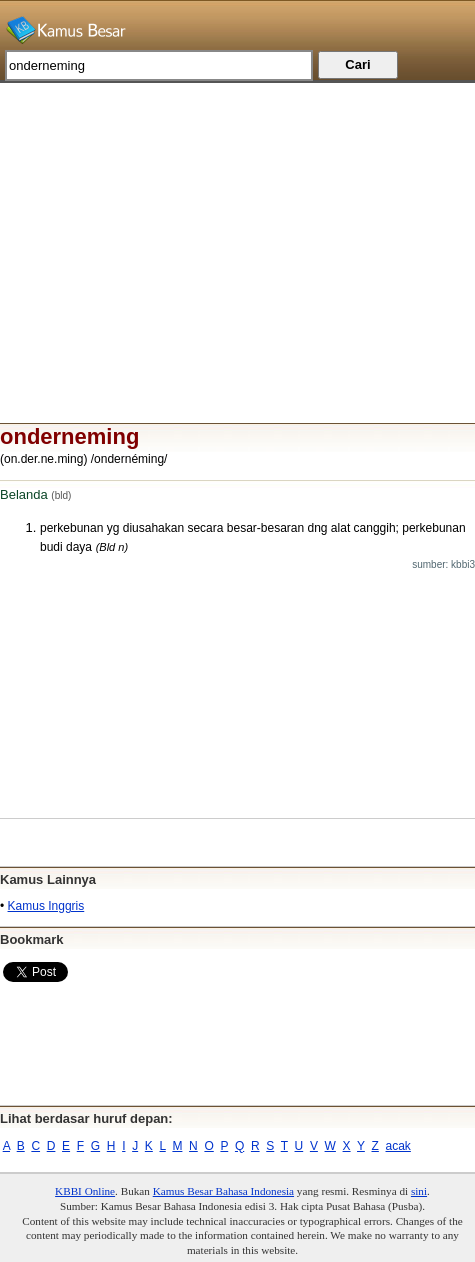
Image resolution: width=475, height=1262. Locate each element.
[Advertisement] (237, 223)
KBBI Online (85, 1191)
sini (419, 1191)
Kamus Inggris (46, 906)
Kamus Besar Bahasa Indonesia (223, 1191)
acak (398, 1146)
